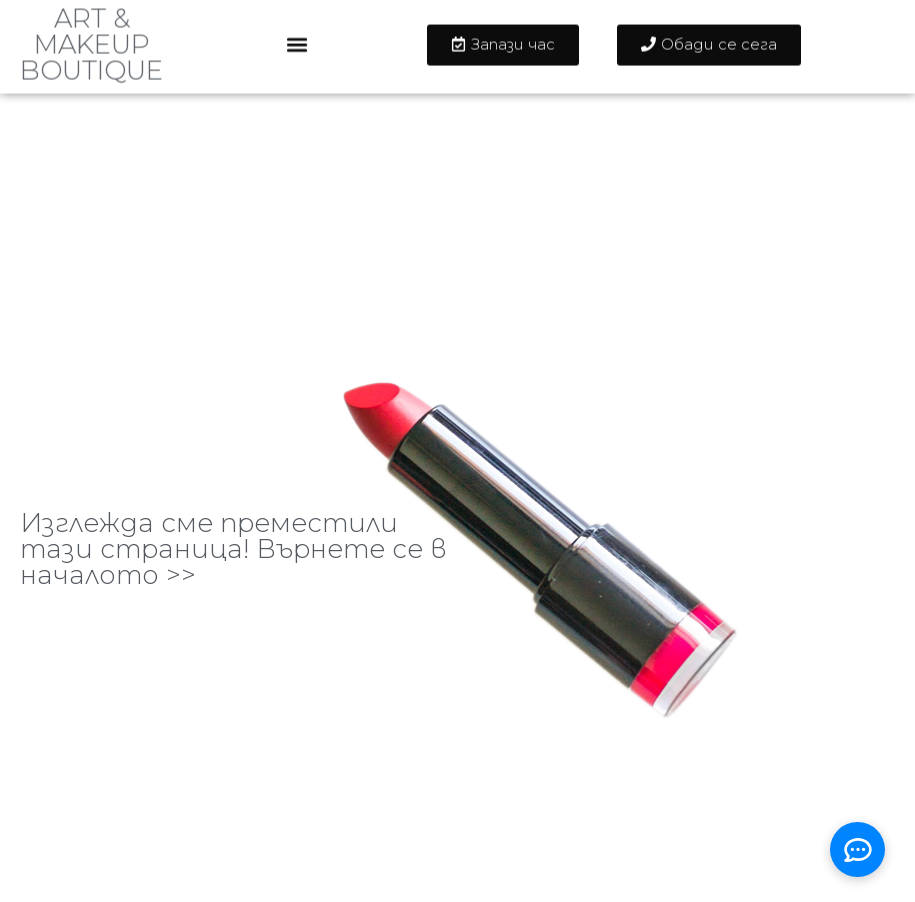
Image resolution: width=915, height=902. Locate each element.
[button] (297, 37)
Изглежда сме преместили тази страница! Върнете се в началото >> (233, 549)
